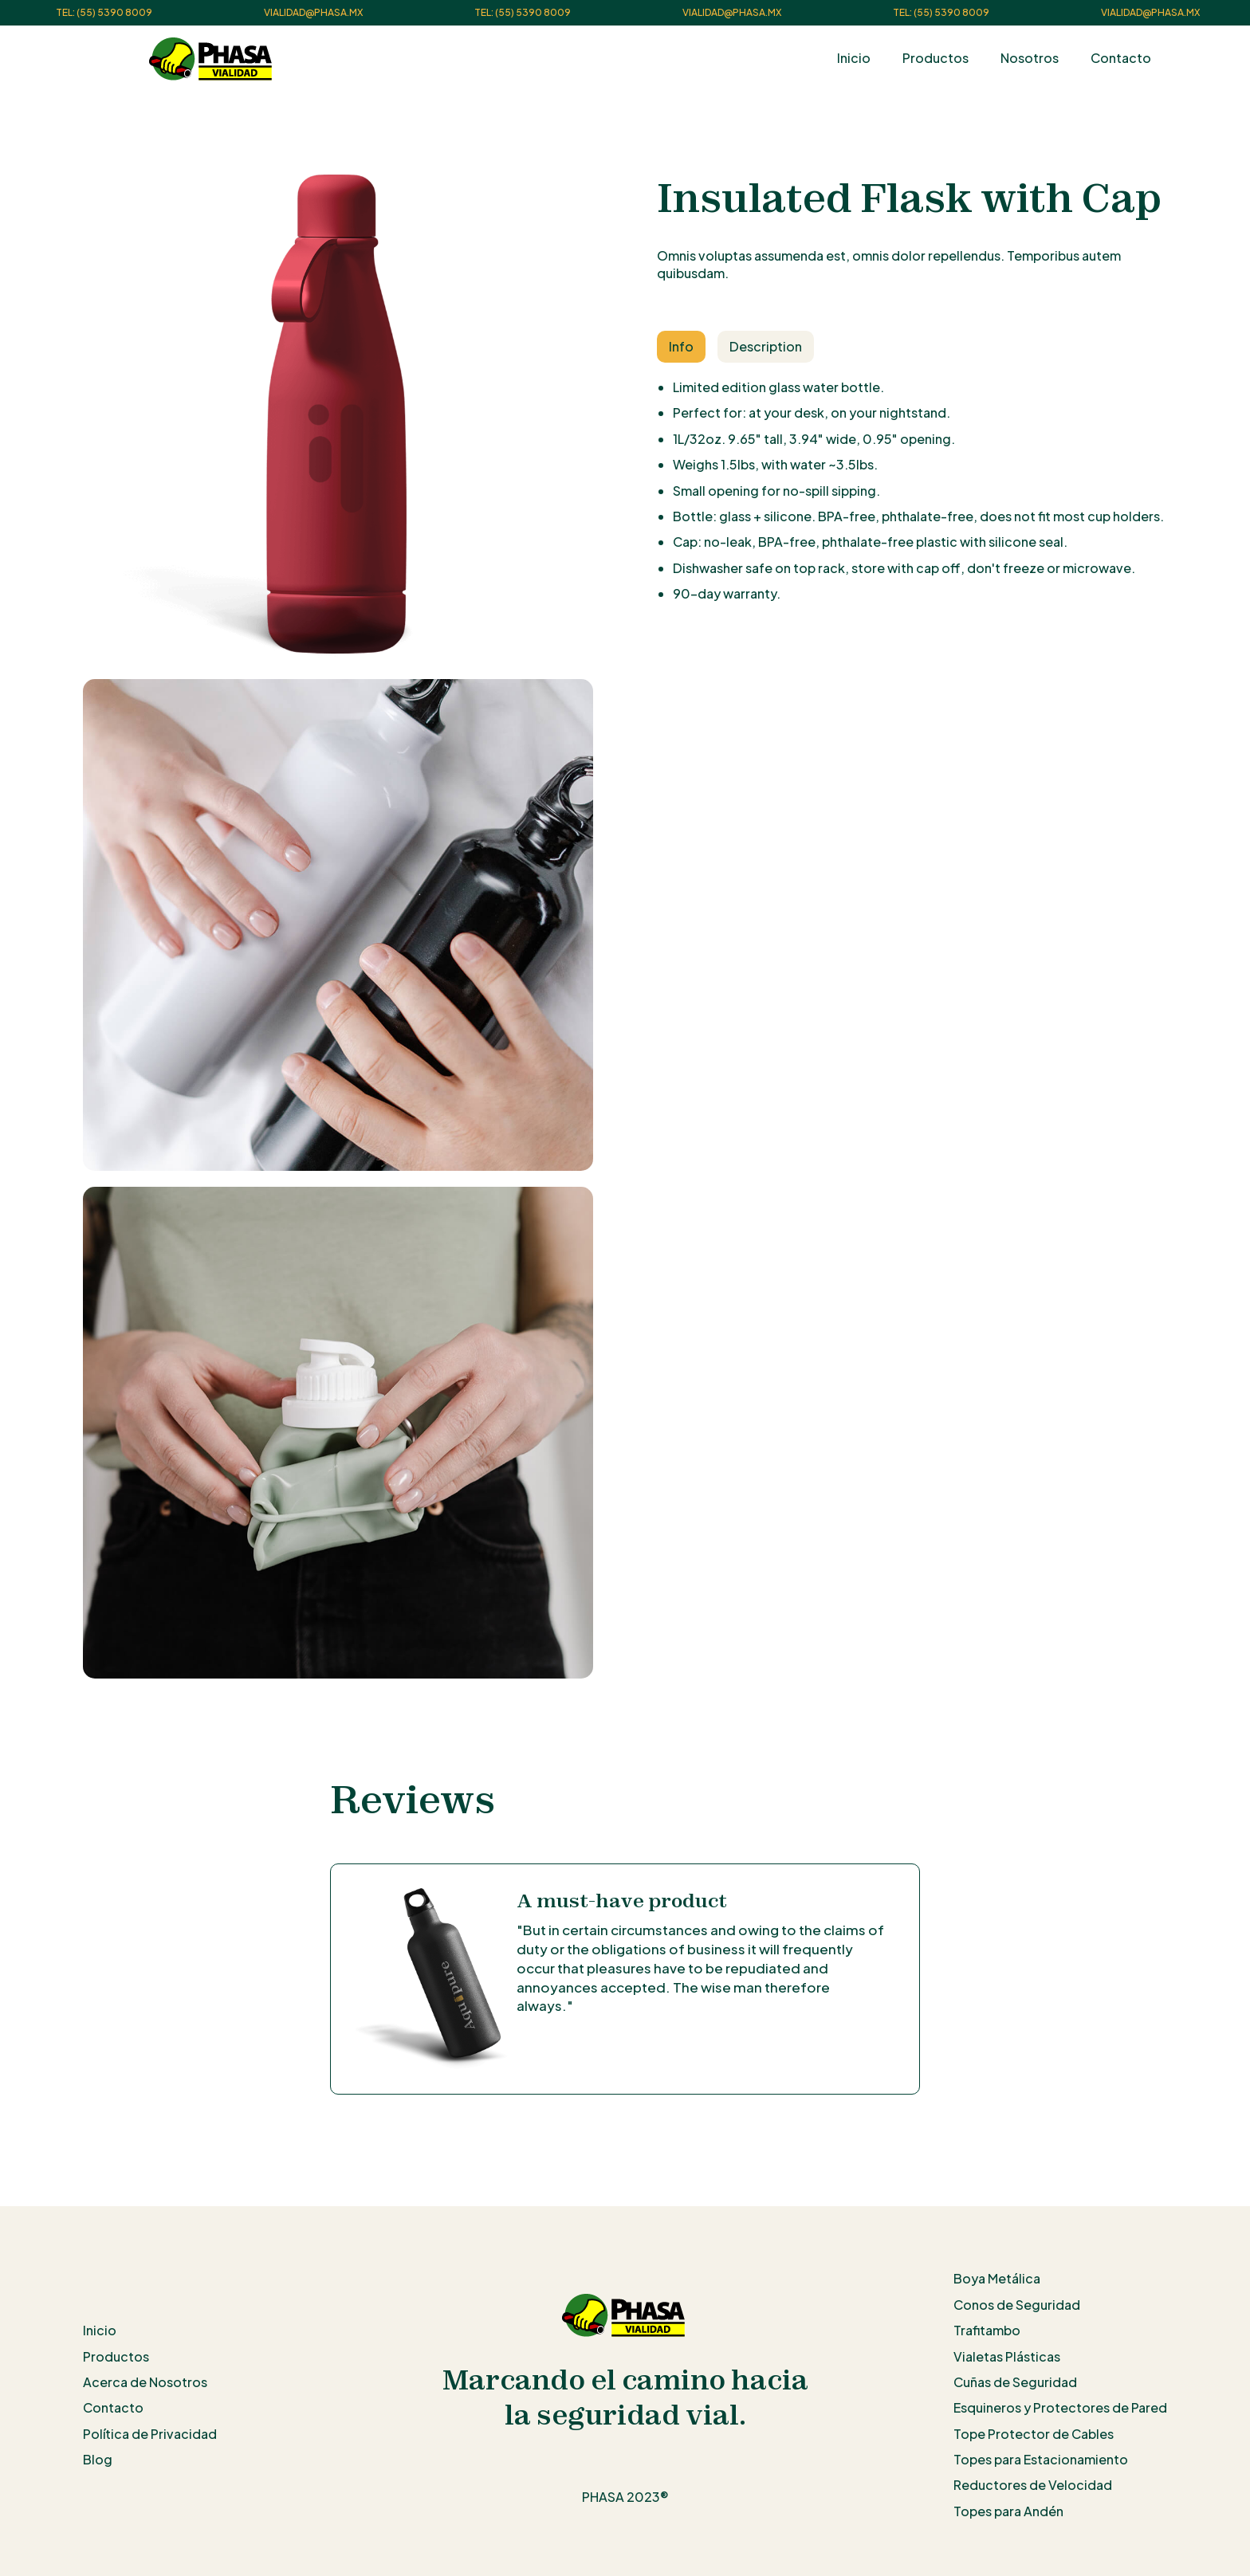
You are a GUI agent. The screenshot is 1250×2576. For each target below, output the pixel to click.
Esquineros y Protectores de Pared (1060, 2407)
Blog (97, 2459)
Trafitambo (986, 2330)
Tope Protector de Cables (1033, 2433)
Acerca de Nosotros (145, 2382)
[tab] (681, 347)
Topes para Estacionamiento (1040, 2459)
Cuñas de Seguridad (1015, 2382)
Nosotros (1029, 57)
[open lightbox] (338, 417)
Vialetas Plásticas (1006, 2356)
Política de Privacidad (150, 2433)
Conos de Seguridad (1016, 2304)
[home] (212, 59)
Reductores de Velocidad (1032, 2484)
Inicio (854, 57)
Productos (935, 57)
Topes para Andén (1008, 2511)
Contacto (1121, 57)
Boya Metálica (996, 2278)
